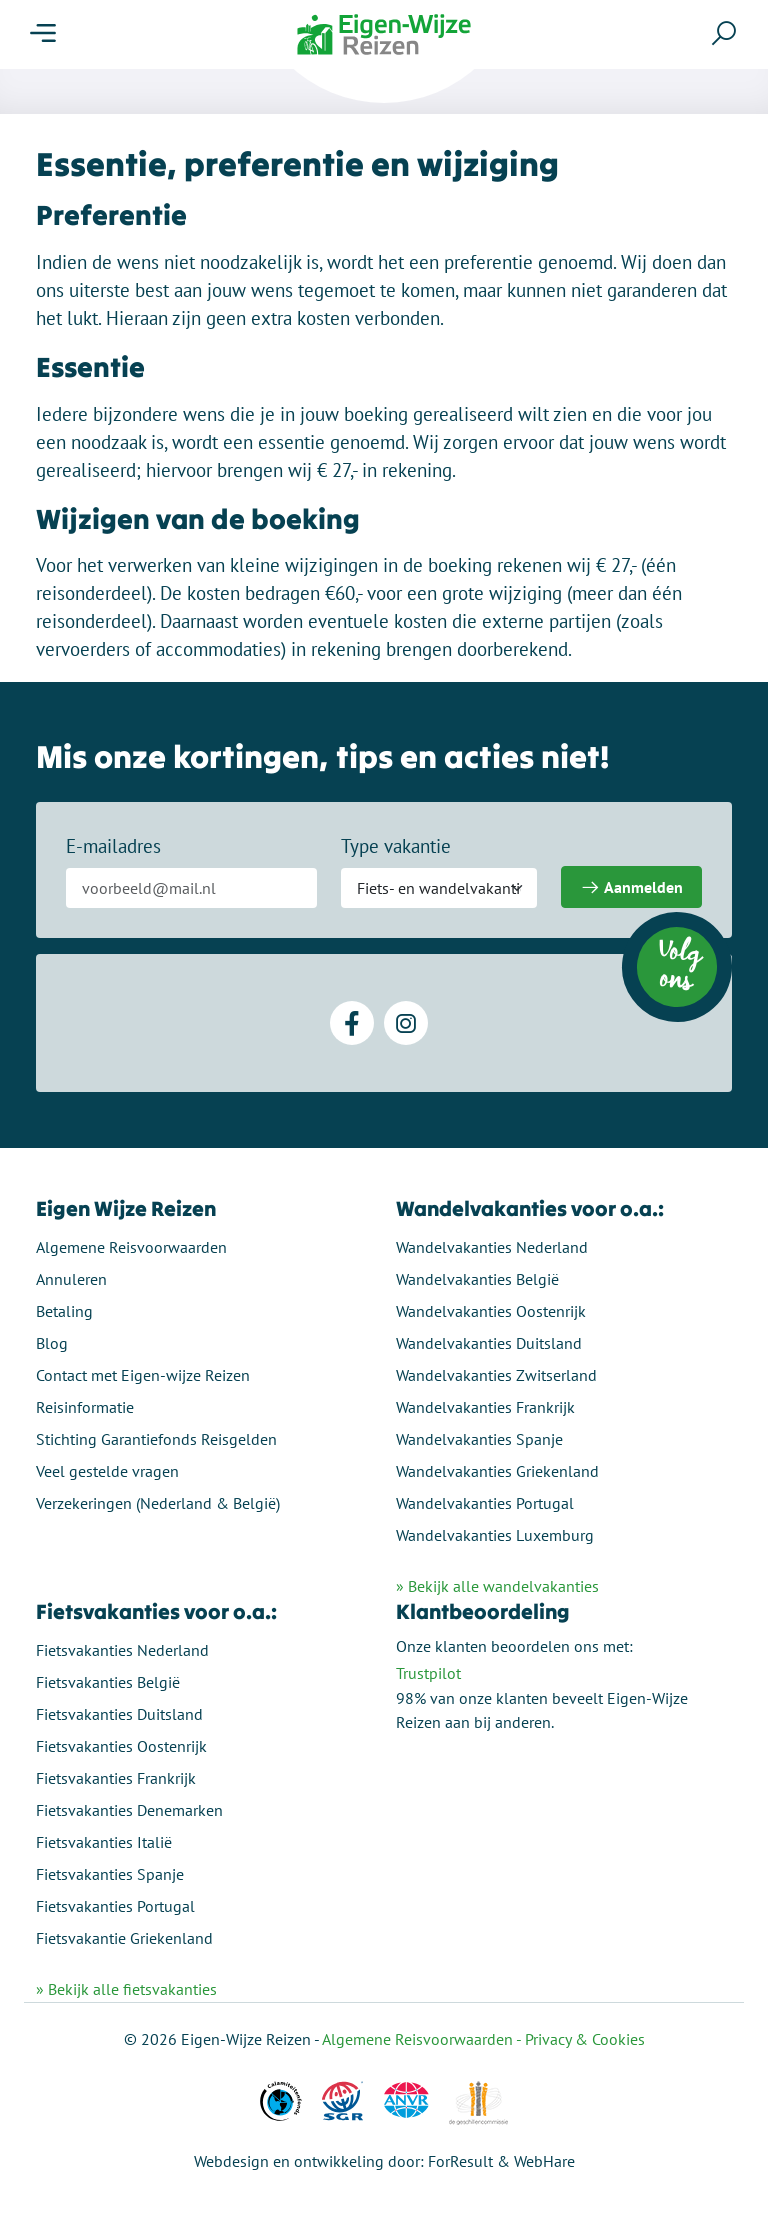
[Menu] (43, 34)
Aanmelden (631, 887)
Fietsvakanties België (108, 1682)
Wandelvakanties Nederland (492, 1247)
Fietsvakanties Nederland (122, 1650)
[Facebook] (352, 1023)
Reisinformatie (85, 1407)
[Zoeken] (724, 33)
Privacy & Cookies (585, 2039)
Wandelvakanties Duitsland (489, 1343)
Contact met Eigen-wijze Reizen (143, 1375)
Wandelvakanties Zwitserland (496, 1375)
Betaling (64, 1311)
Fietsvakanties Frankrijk (116, 1778)
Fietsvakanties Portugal (115, 1906)
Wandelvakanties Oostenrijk (491, 1311)
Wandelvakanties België (477, 1279)
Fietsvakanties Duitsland (119, 1714)
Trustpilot (428, 1673)
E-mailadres (113, 846)
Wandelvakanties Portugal (485, 1503)
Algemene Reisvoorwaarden (131, 1247)
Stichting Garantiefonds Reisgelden (156, 1439)
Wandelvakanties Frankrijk (485, 1407)
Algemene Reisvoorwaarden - (423, 2039)
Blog (52, 1343)
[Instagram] (406, 1023)
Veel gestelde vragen (107, 1471)
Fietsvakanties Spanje (110, 1874)
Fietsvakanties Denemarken (129, 1810)
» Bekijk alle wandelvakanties (497, 1586)
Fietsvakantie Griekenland (124, 1938)
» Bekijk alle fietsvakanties (126, 1989)
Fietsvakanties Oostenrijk (121, 1746)
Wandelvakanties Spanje (479, 1439)
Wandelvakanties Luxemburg (495, 1535)
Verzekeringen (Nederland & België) (158, 1503)
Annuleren (71, 1279)
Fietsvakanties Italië (104, 1842)
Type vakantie (396, 846)
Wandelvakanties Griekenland (497, 1471)
